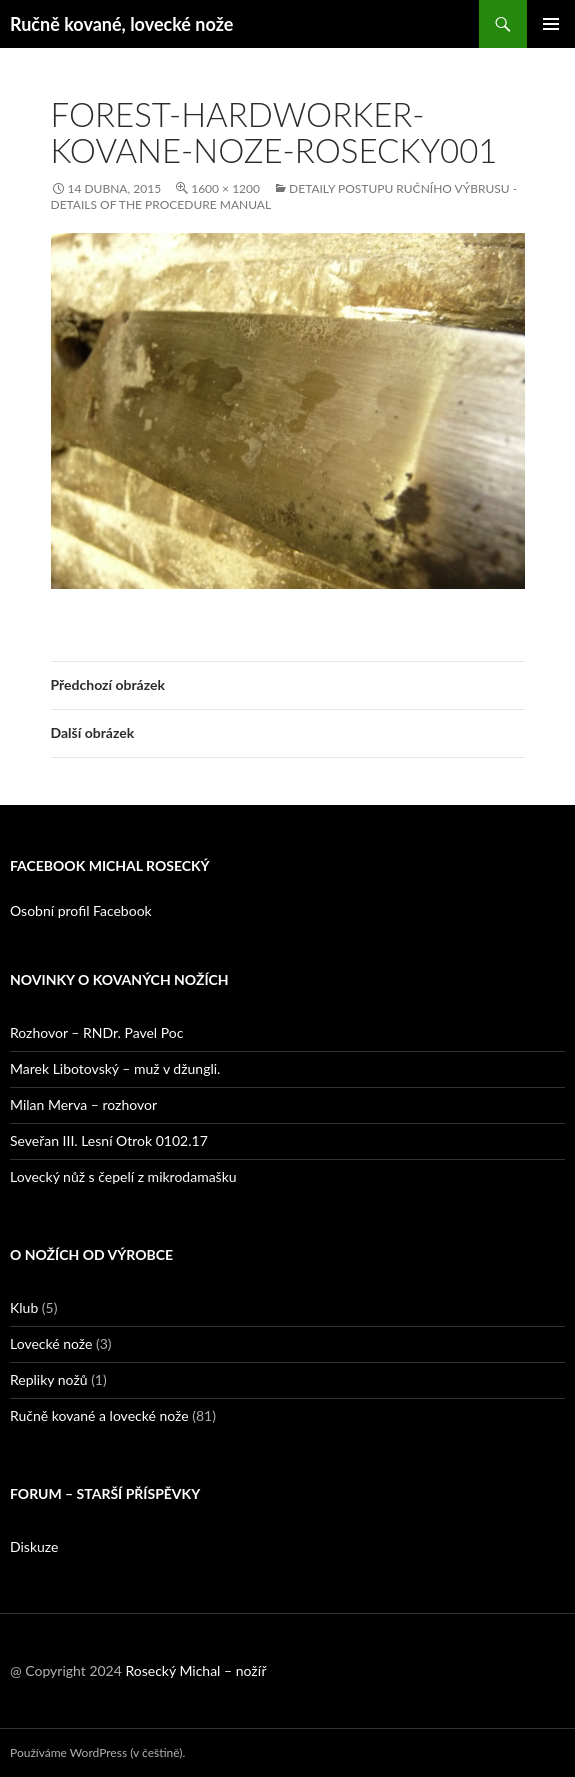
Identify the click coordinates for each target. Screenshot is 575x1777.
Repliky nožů (49, 1379)
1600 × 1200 (225, 188)
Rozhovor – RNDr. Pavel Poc (96, 1032)
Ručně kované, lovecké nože (121, 24)
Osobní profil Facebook (81, 910)
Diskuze (34, 1546)
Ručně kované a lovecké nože (99, 1415)
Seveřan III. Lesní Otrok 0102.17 (109, 1140)
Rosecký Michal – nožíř (195, 1670)
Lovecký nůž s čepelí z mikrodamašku (123, 1176)
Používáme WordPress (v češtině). (97, 1752)
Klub (24, 1307)
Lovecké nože (51, 1343)
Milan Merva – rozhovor (83, 1104)
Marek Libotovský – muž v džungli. (115, 1068)
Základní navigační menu (551, 24)
